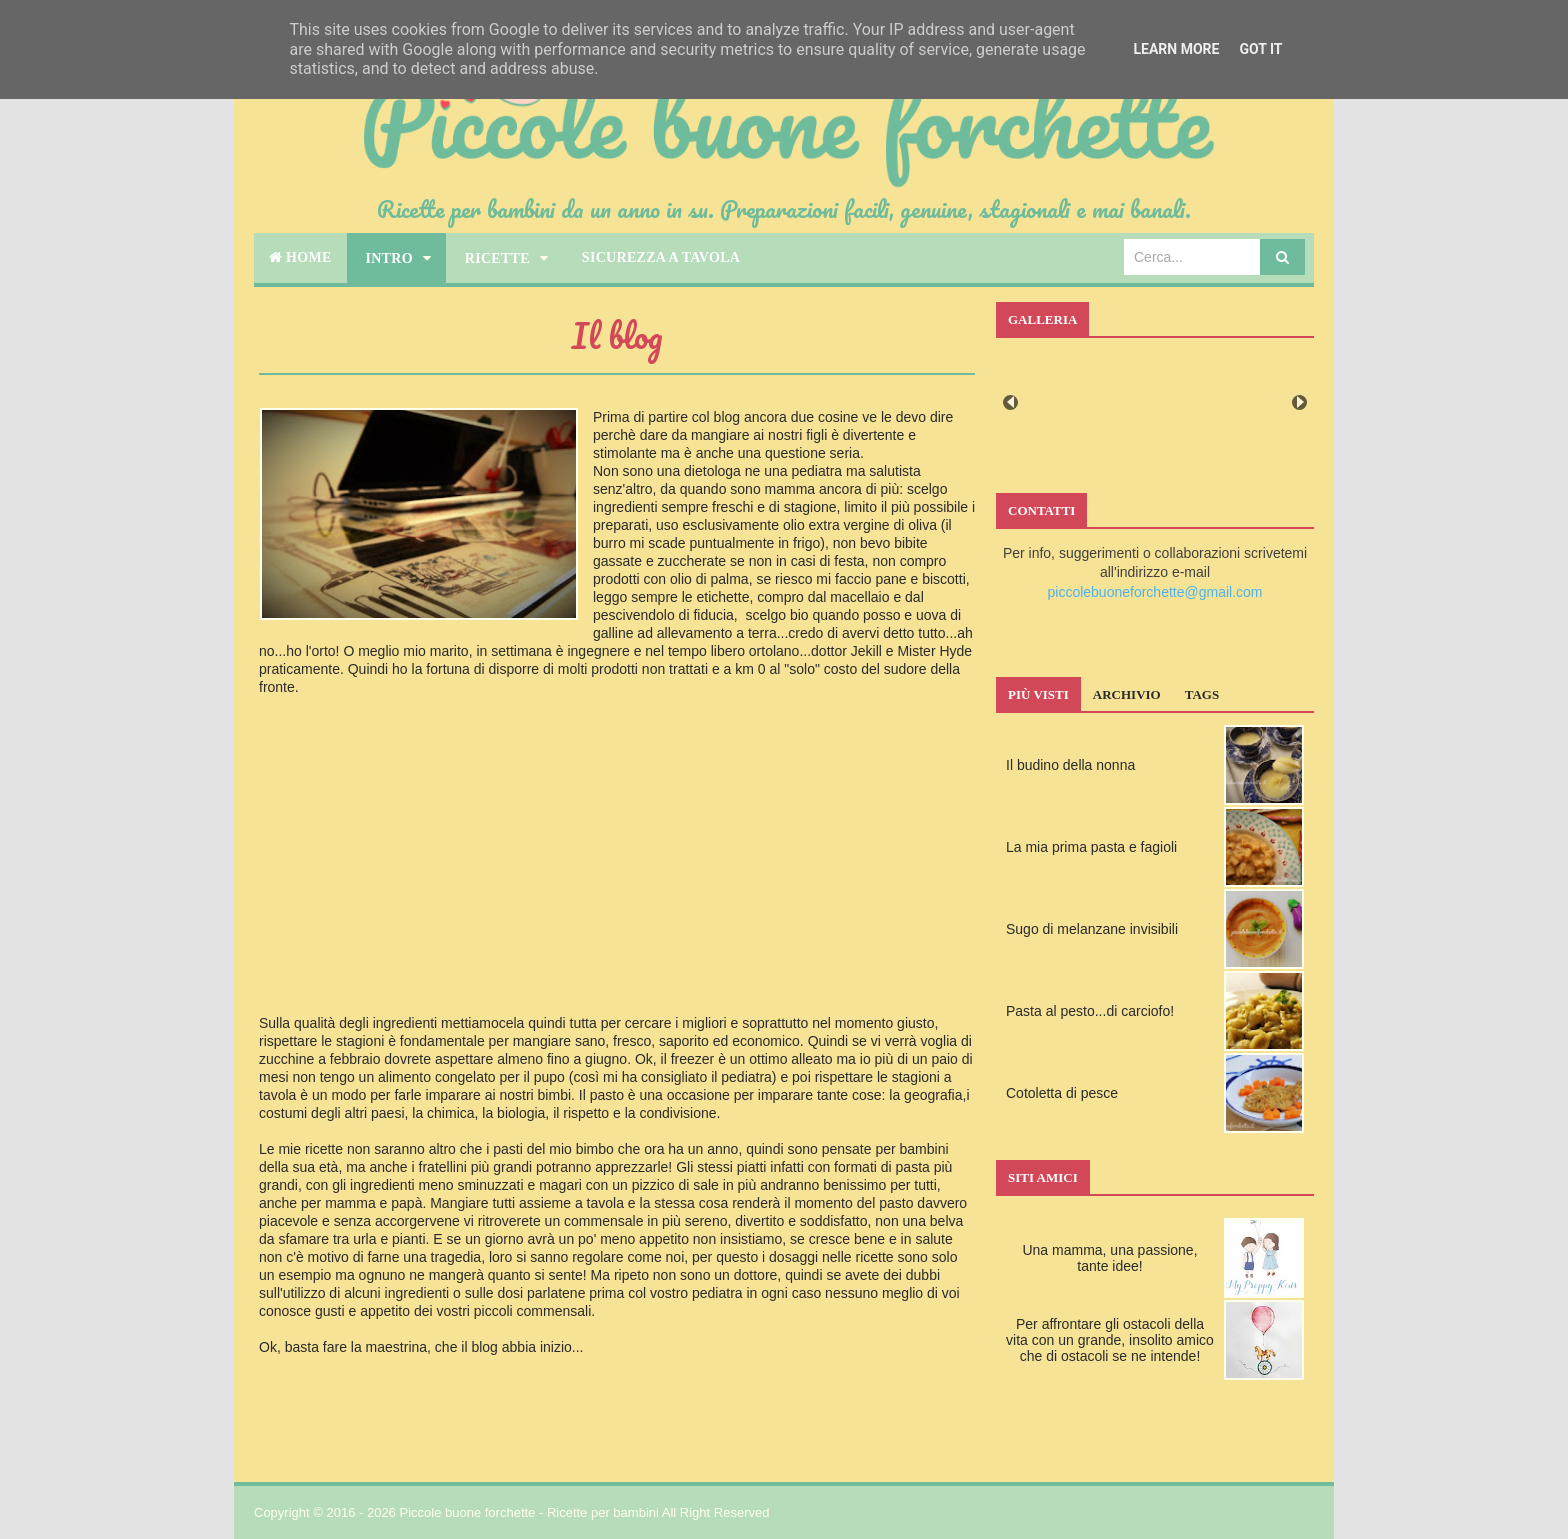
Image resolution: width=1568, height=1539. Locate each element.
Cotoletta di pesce (1062, 1093)
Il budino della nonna (1070, 765)
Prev (1010, 402)
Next (1299, 402)
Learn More (1176, 49)
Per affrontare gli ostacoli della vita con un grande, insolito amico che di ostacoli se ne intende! (1110, 1340)
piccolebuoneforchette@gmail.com (1155, 592)
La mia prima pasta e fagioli (1091, 847)
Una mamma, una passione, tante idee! (1109, 1258)
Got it (1260, 49)
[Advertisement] (617, 873)
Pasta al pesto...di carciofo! (1090, 1011)
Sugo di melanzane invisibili (1092, 929)
